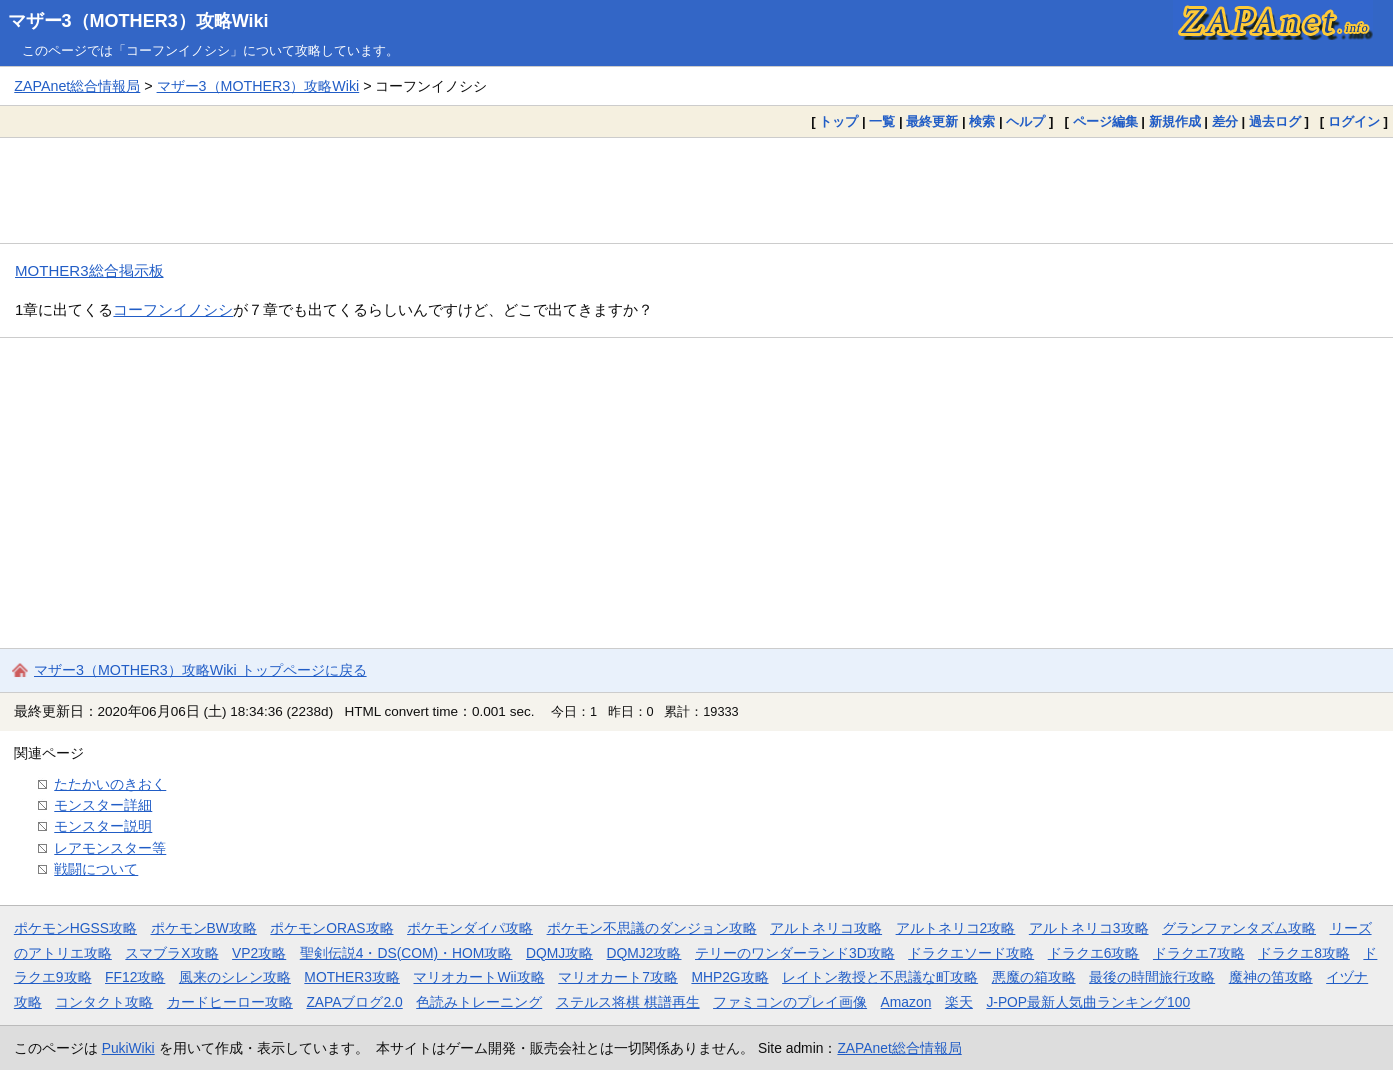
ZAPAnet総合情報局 (77, 86)
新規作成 (1175, 121)
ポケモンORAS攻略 (331, 928)
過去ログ (1275, 121)
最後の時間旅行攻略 (1152, 977)
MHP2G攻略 (729, 977)
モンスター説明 (103, 826)
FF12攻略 (135, 977)
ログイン (1354, 121)
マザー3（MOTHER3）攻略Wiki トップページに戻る (200, 670)
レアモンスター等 (110, 848)
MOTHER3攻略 (352, 977)
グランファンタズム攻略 (1239, 928)
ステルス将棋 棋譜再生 (628, 1002)
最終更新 (932, 121)
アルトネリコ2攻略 (956, 928)
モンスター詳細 (103, 805)
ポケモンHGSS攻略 (75, 928)
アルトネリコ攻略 (826, 928)
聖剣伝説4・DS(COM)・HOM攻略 (406, 953)
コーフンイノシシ (173, 309)
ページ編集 (1105, 121)
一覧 (882, 121)
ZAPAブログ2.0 (354, 1002)
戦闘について (96, 869)
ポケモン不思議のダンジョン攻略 (652, 928)
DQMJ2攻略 (644, 953)
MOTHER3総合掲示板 (89, 270)
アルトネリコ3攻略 (1089, 928)
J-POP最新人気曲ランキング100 (1088, 1002)
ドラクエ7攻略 (1199, 953)
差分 (1225, 121)
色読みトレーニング (479, 1002)
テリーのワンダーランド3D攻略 (795, 953)
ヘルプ (1025, 121)
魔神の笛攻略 (1271, 977)
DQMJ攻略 (559, 953)
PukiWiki (128, 1048)
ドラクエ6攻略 (1094, 953)
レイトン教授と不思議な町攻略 (880, 977)
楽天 (959, 1002)
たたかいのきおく (110, 784)
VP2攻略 (259, 953)
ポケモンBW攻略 (204, 928)
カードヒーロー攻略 (230, 1002)
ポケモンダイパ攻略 (470, 928)
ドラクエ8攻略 (1304, 953)
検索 (982, 121)
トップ (838, 121)
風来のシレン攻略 (235, 977)
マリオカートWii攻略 (478, 977)
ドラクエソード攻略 (971, 953)
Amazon (906, 1002)
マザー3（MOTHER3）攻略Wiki (138, 21)
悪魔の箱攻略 (1034, 977)
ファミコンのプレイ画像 (790, 1002)
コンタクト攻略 (104, 1002)
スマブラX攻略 (171, 953)
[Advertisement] (697, 190)
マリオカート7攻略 (618, 977)
